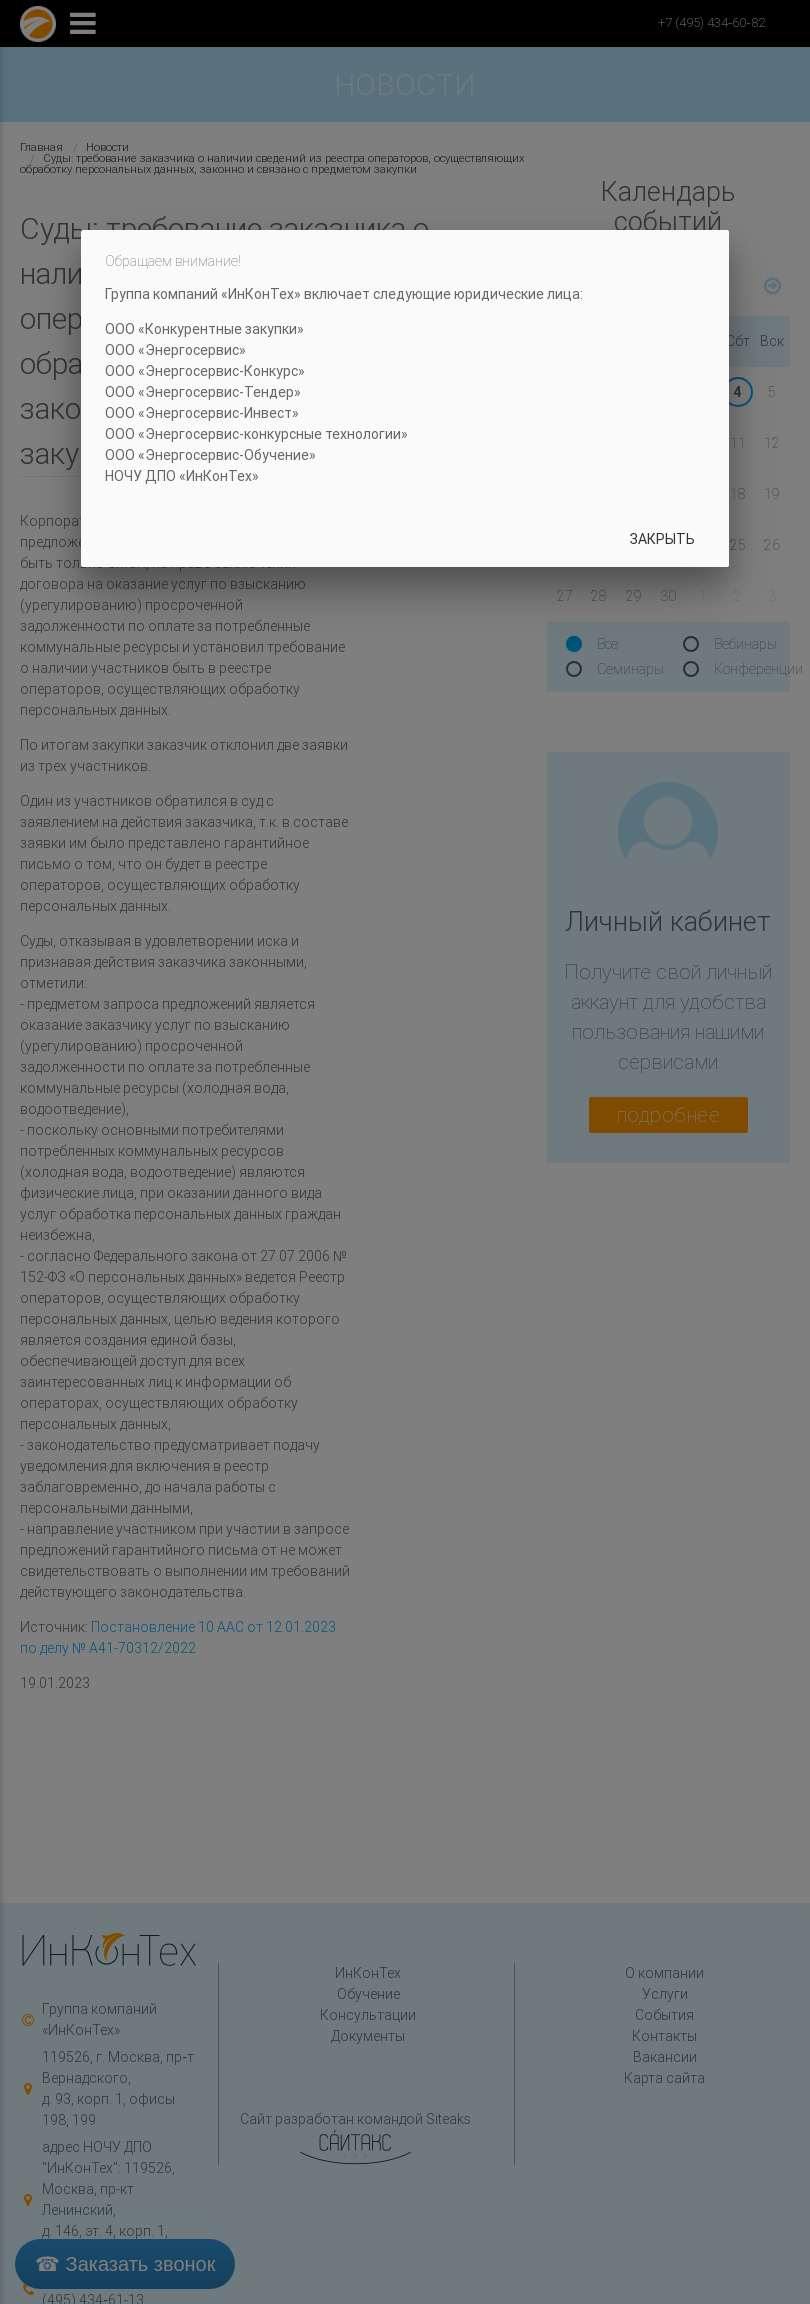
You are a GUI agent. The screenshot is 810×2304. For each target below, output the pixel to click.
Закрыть (662, 539)
